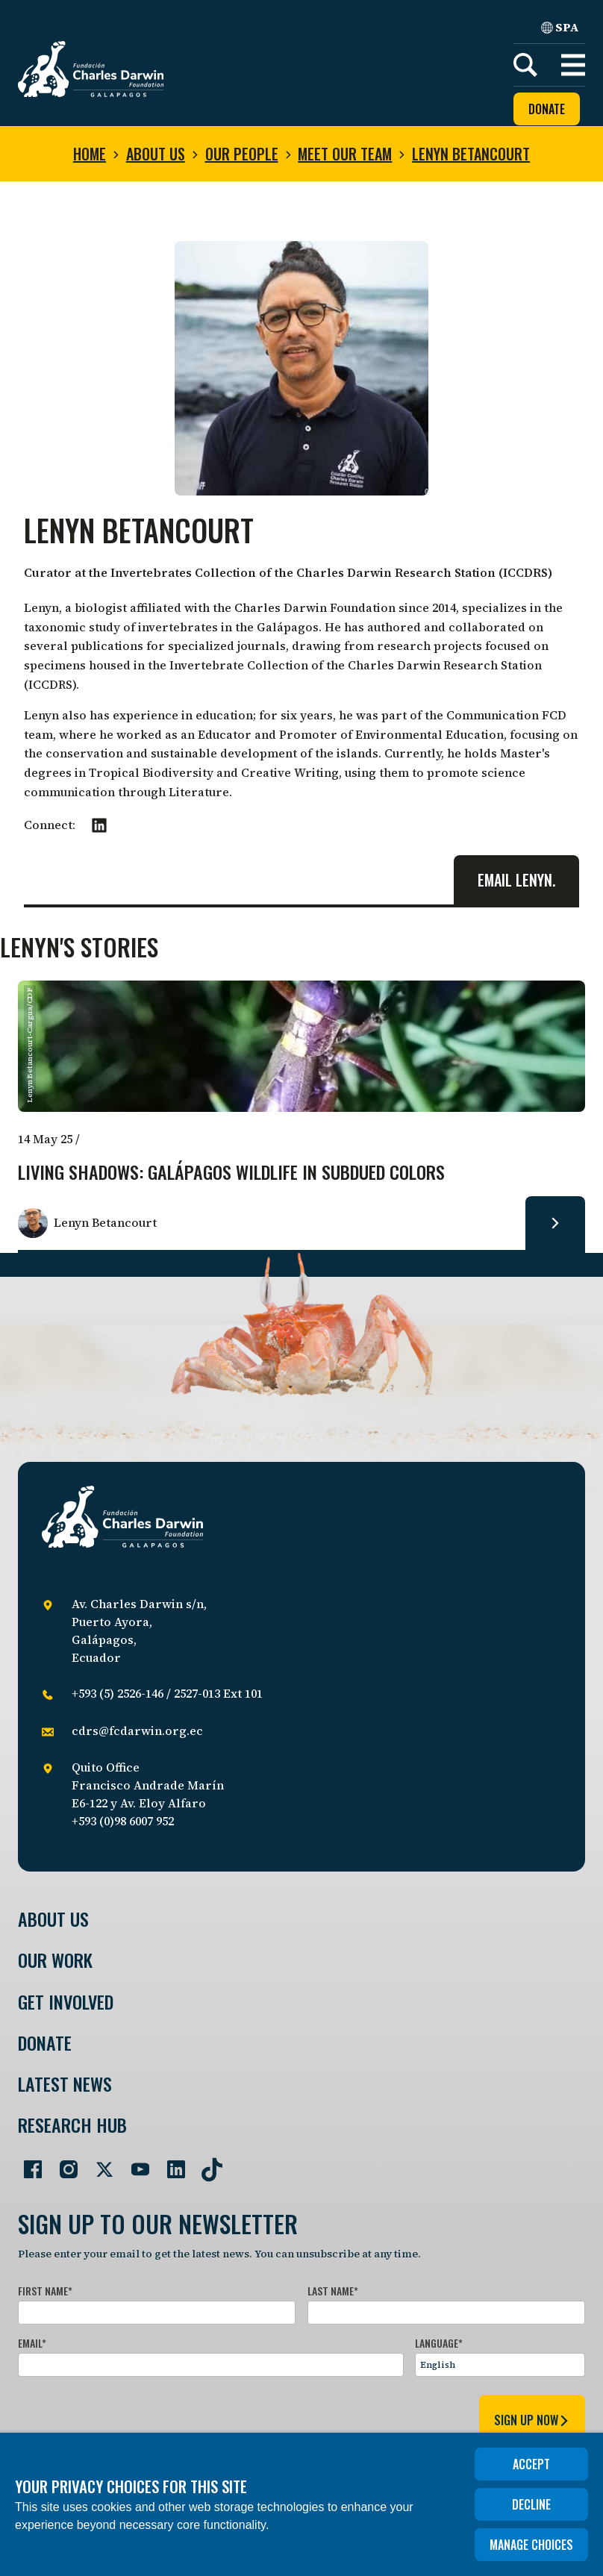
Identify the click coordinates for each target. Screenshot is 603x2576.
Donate (546, 109)
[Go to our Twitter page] (98, 2163)
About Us (53, 1919)
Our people (241, 153)
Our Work (55, 1960)
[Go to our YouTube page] (134, 2163)
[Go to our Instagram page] (63, 2163)
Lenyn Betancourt (471, 153)
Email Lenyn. (516, 880)
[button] (573, 65)
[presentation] (131, 2418)
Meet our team (345, 153)
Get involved (65, 2001)
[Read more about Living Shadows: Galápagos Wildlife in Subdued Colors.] (555, 1223)
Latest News (65, 2083)
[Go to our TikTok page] (206, 2163)
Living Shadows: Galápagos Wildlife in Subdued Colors (231, 1172)
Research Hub (72, 2124)
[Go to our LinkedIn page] (170, 2163)
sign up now (532, 2420)
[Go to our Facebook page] (27, 2163)
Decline (531, 2504)
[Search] (525, 65)
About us (155, 153)
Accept (531, 2464)
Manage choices (531, 2545)
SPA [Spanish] (560, 27)
